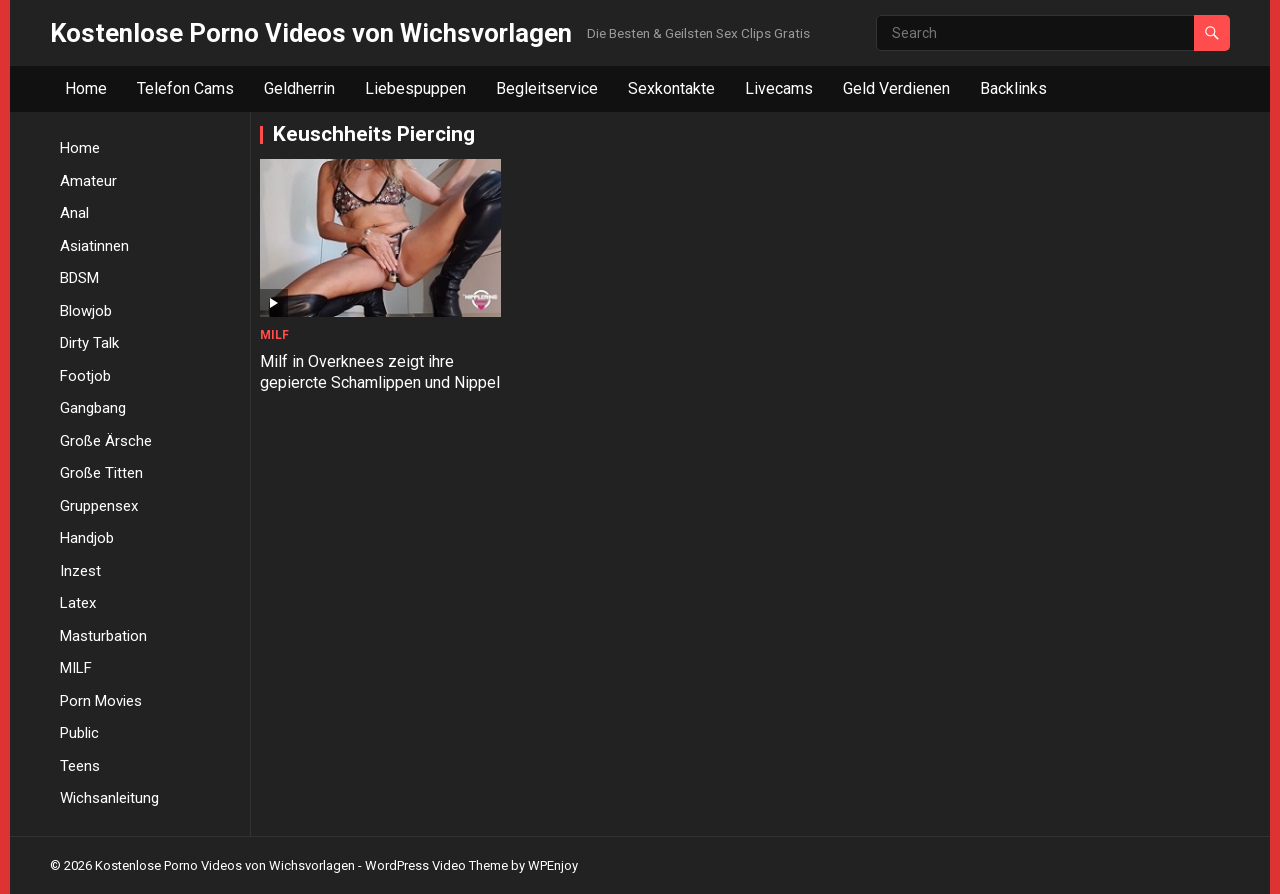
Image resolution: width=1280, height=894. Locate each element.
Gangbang (93, 408)
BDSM (79, 278)
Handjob (87, 538)
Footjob (85, 376)
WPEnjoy (553, 865)
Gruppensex (99, 506)
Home (86, 88)
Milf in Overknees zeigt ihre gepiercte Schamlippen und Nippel (357, 378)
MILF (76, 668)
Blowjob (86, 311)
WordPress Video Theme (436, 865)
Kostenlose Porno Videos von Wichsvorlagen (311, 33)
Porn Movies (101, 701)
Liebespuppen (415, 88)
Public (79, 733)
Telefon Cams (185, 88)
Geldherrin (299, 88)
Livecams (779, 88)
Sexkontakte (671, 88)
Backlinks (1013, 88)
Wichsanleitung (109, 798)
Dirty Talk (89, 343)
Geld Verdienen (896, 88)
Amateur (88, 181)
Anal (74, 213)
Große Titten (101, 473)
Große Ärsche (106, 441)
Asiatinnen (94, 246)
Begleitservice (547, 88)
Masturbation (103, 636)
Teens (80, 766)
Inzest (80, 571)
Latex (78, 603)
